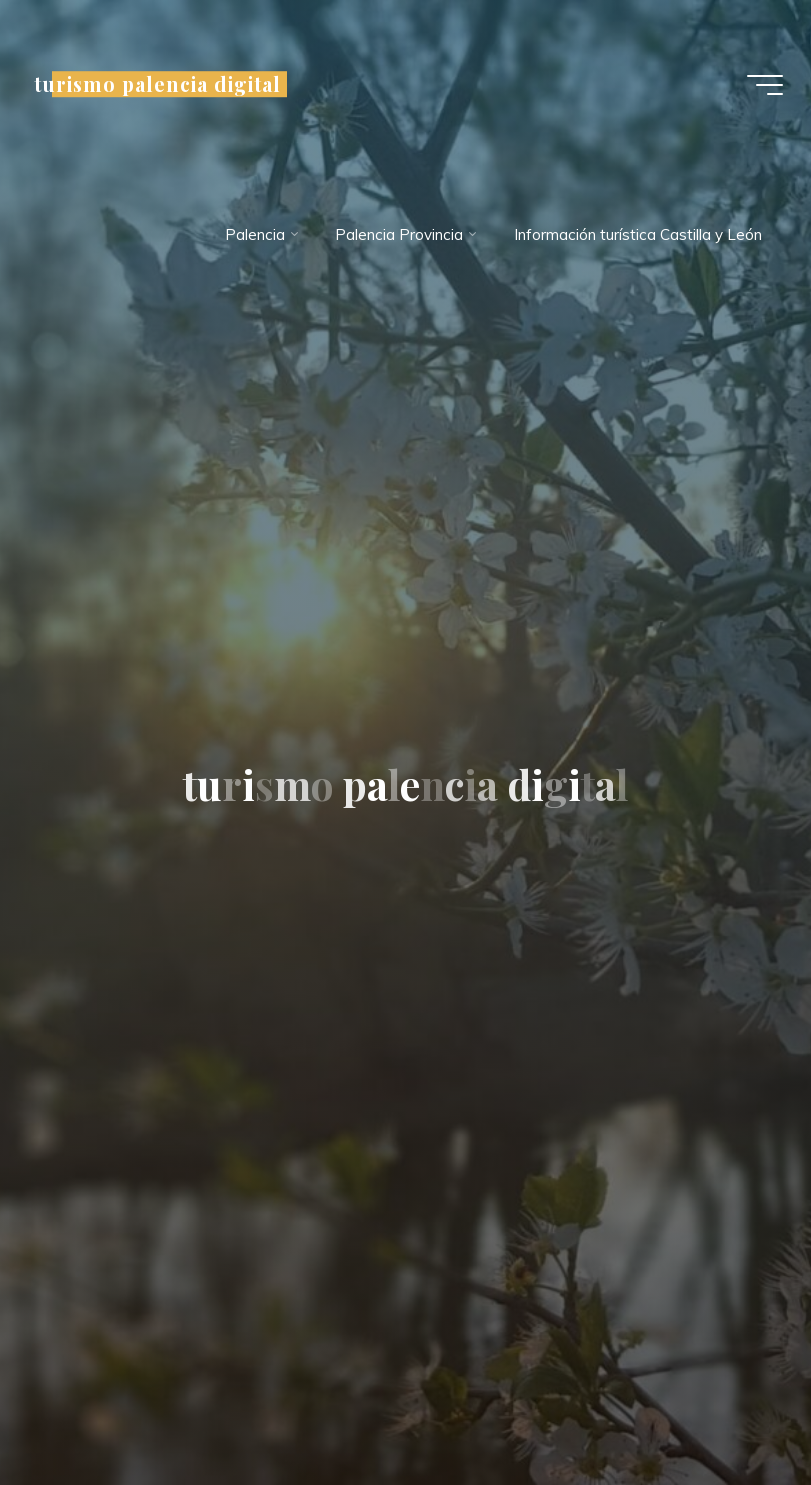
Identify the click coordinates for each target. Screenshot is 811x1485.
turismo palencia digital (159, 84)
